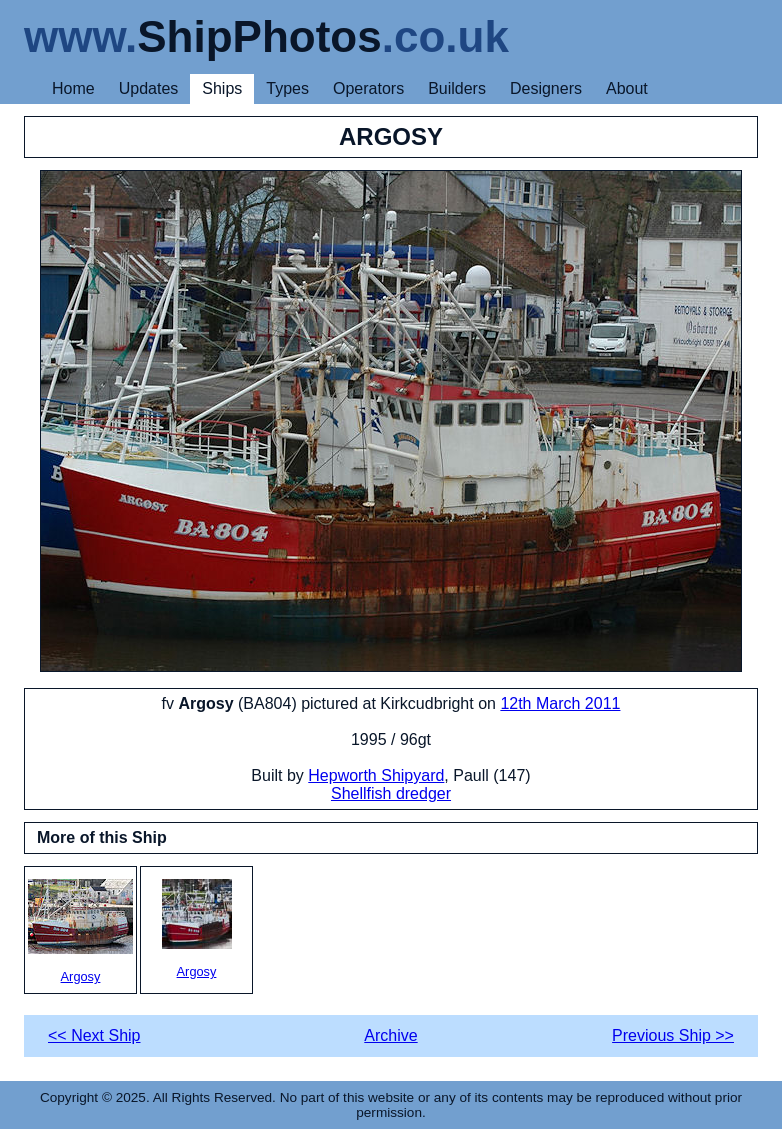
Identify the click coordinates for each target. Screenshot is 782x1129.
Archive (390, 1035)
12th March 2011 (560, 703)
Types (287, 88)
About (627, 88)
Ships (222, 88)
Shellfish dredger (391, 793)
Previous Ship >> (673, 1035)
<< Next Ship (94, 1035)
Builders (457, 88)
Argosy (80, 931)
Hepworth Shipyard (376, 775)
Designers (546, 88)
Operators (368, 88)
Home (73, 88)
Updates (149, 88)
